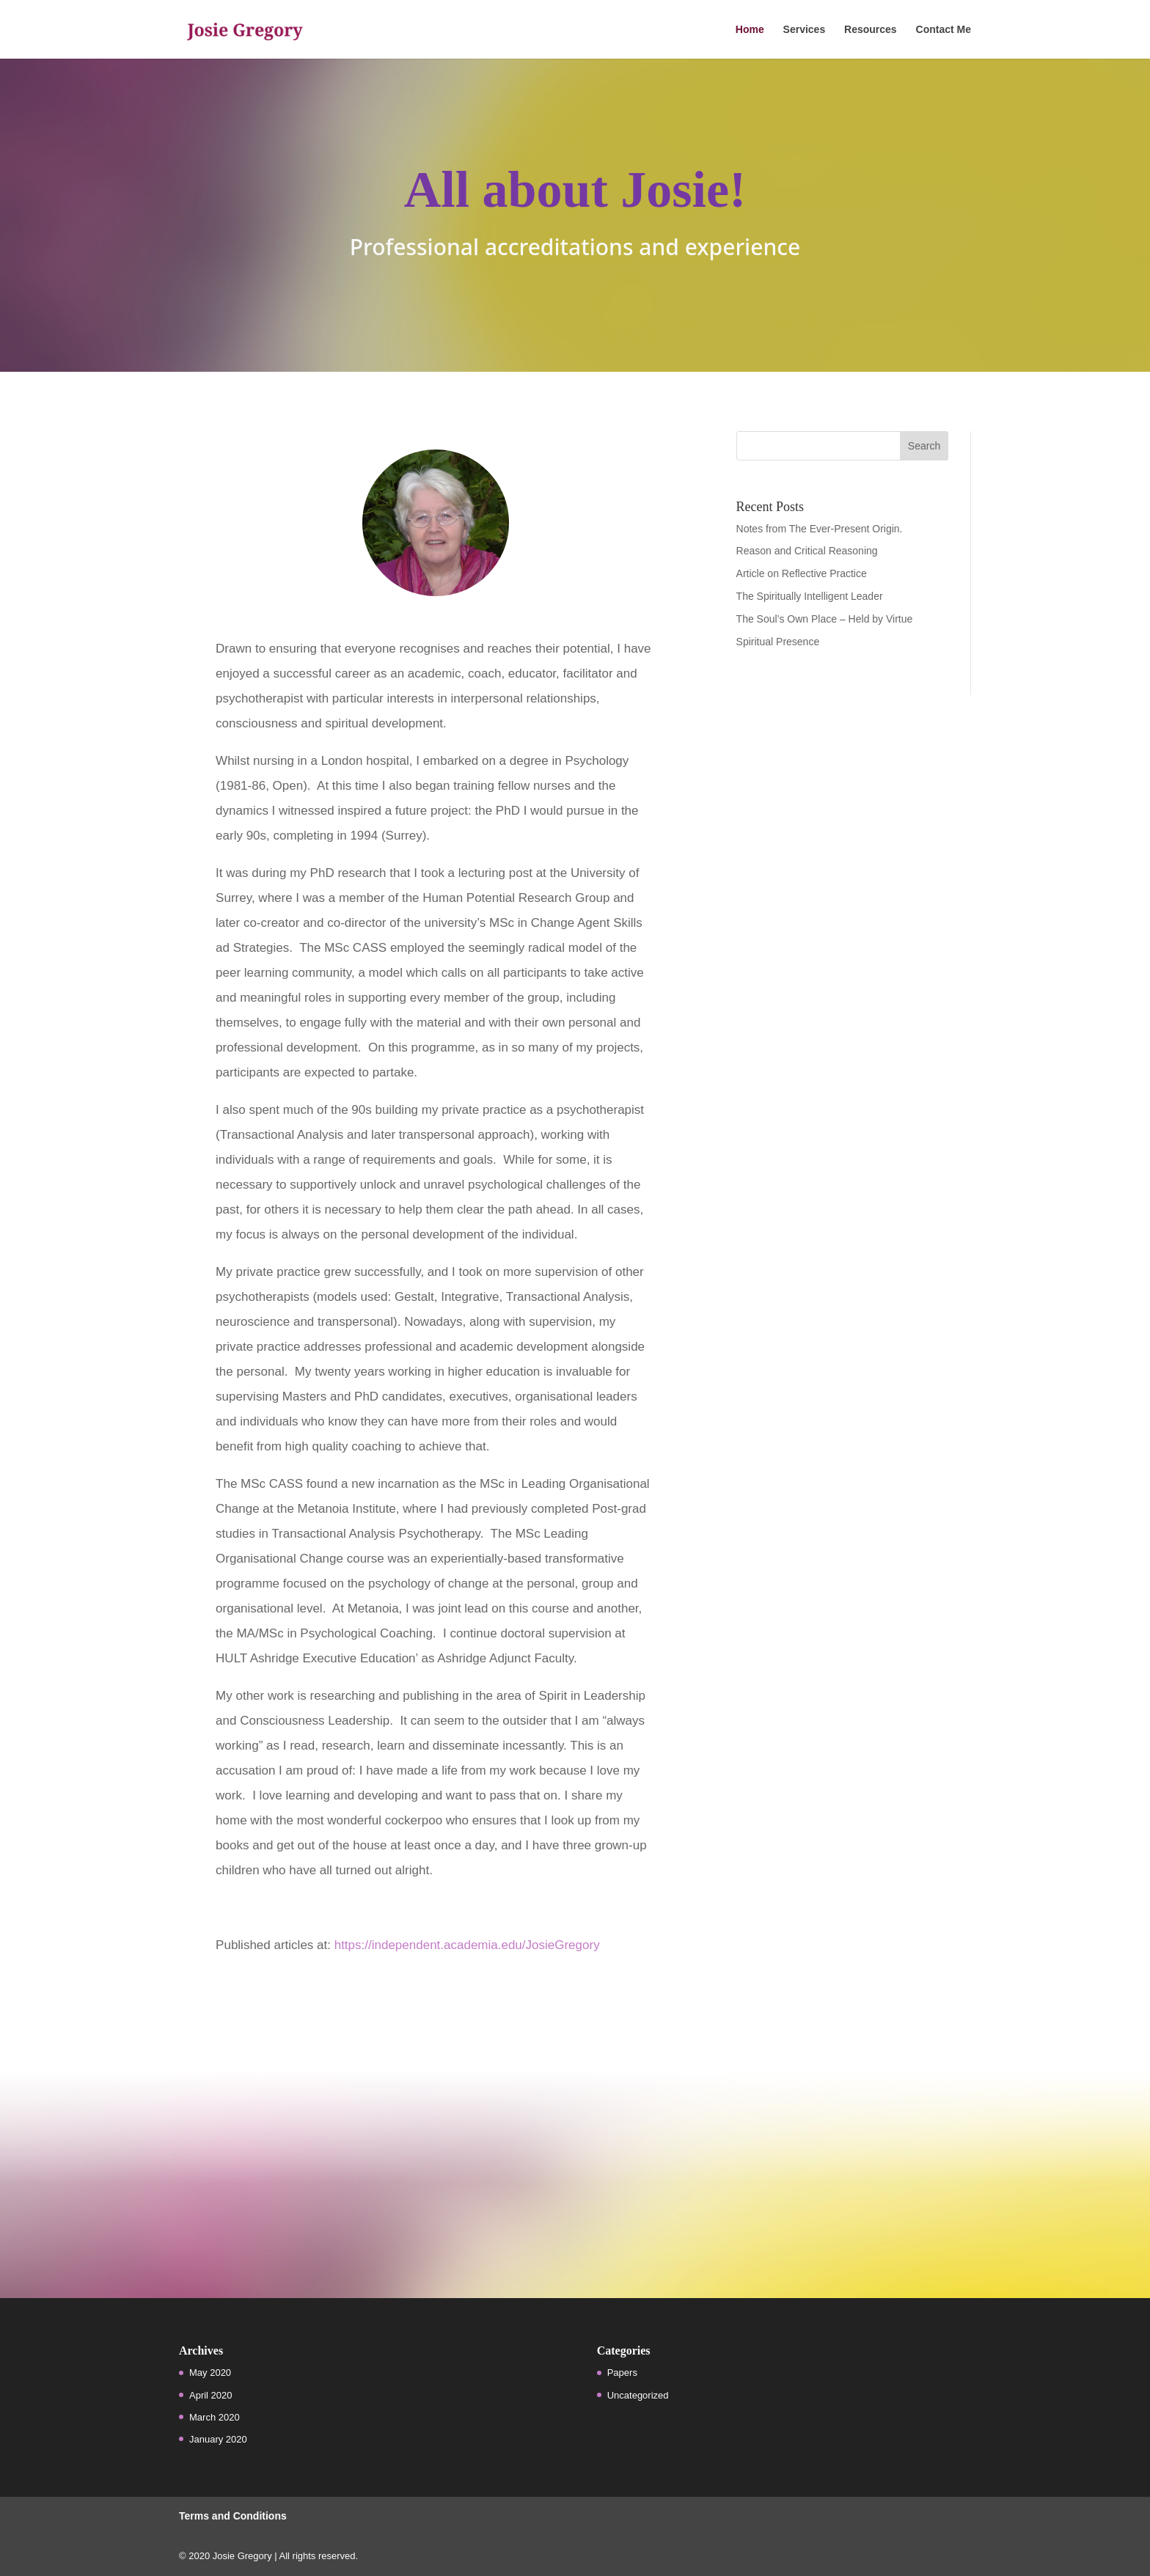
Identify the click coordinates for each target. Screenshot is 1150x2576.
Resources (870, 29)
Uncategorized (638, 2395)
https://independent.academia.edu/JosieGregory (467, 1945)
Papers (622, 2372)
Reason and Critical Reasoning (807, 551)
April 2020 (210, 2395)
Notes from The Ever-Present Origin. (819, 529)
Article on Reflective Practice (801, 573)
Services (804, 29)
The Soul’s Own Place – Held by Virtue (824, 619)
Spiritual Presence (778, 641)
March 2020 (214, 2417)
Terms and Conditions (233, 2516)
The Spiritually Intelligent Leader (809, 596)
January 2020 (218, 2439)
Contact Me (943, 29)
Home (750, 29)
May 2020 (210, 2372)
